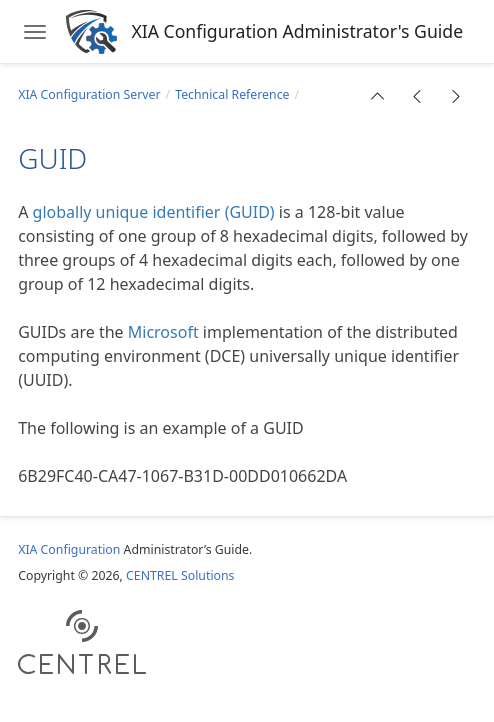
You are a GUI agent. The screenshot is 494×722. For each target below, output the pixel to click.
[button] (378, 96)
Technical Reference (232, 94)
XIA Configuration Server (89, 94)
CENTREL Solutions (180, 575)
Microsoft (163, 332)
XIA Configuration (69, 549)
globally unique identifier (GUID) (154, 212)
